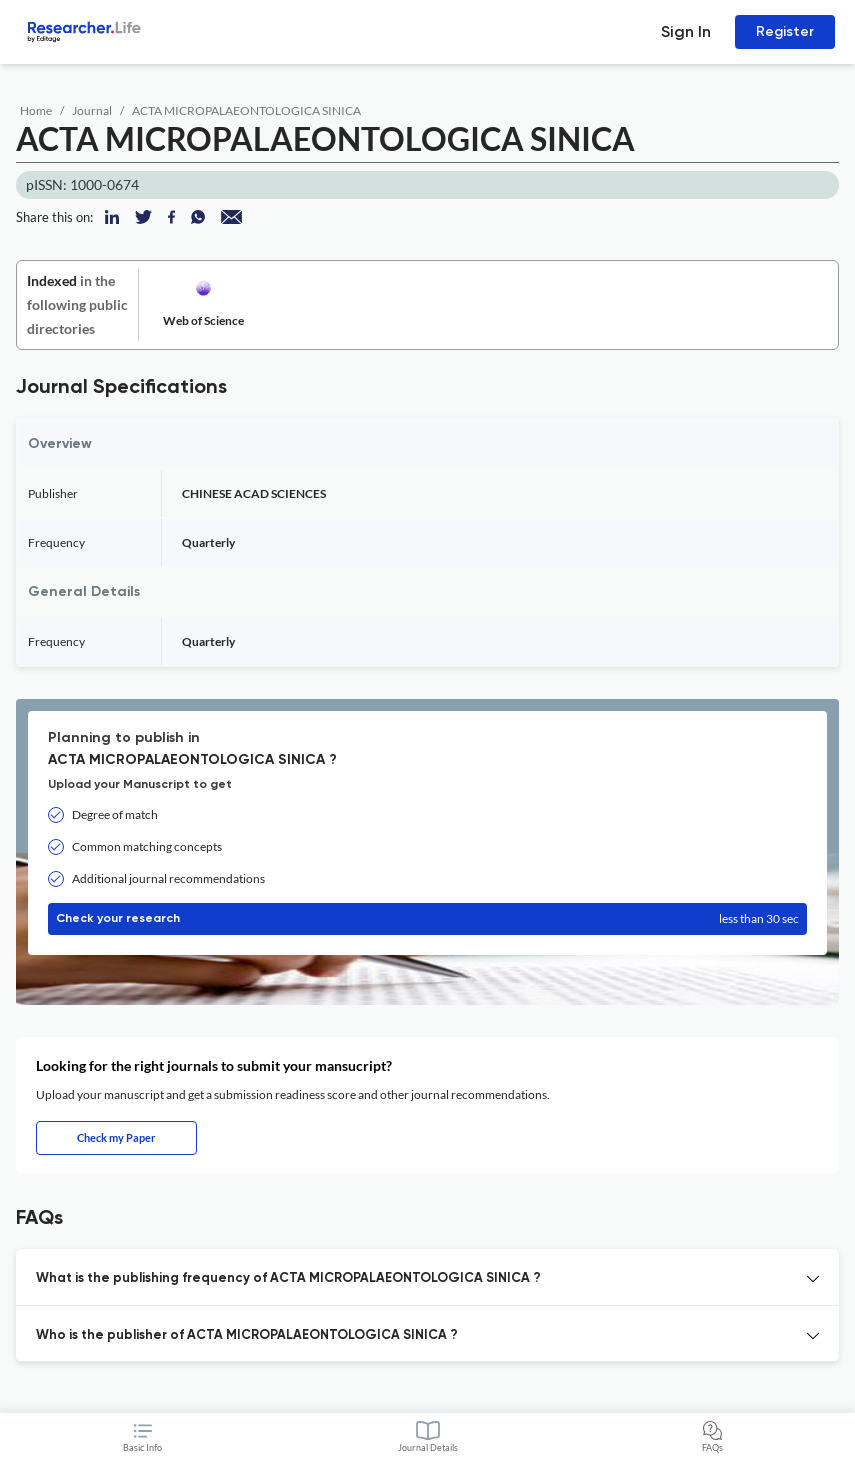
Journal (92, 110)
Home (36, 110)
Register (785, 31)
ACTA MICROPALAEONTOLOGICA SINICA (246, 110)
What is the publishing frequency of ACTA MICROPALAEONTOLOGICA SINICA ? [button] (288, 1278)
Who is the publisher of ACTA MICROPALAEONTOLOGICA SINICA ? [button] (247, 1335)
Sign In (686, 31)
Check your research (427, 919)
